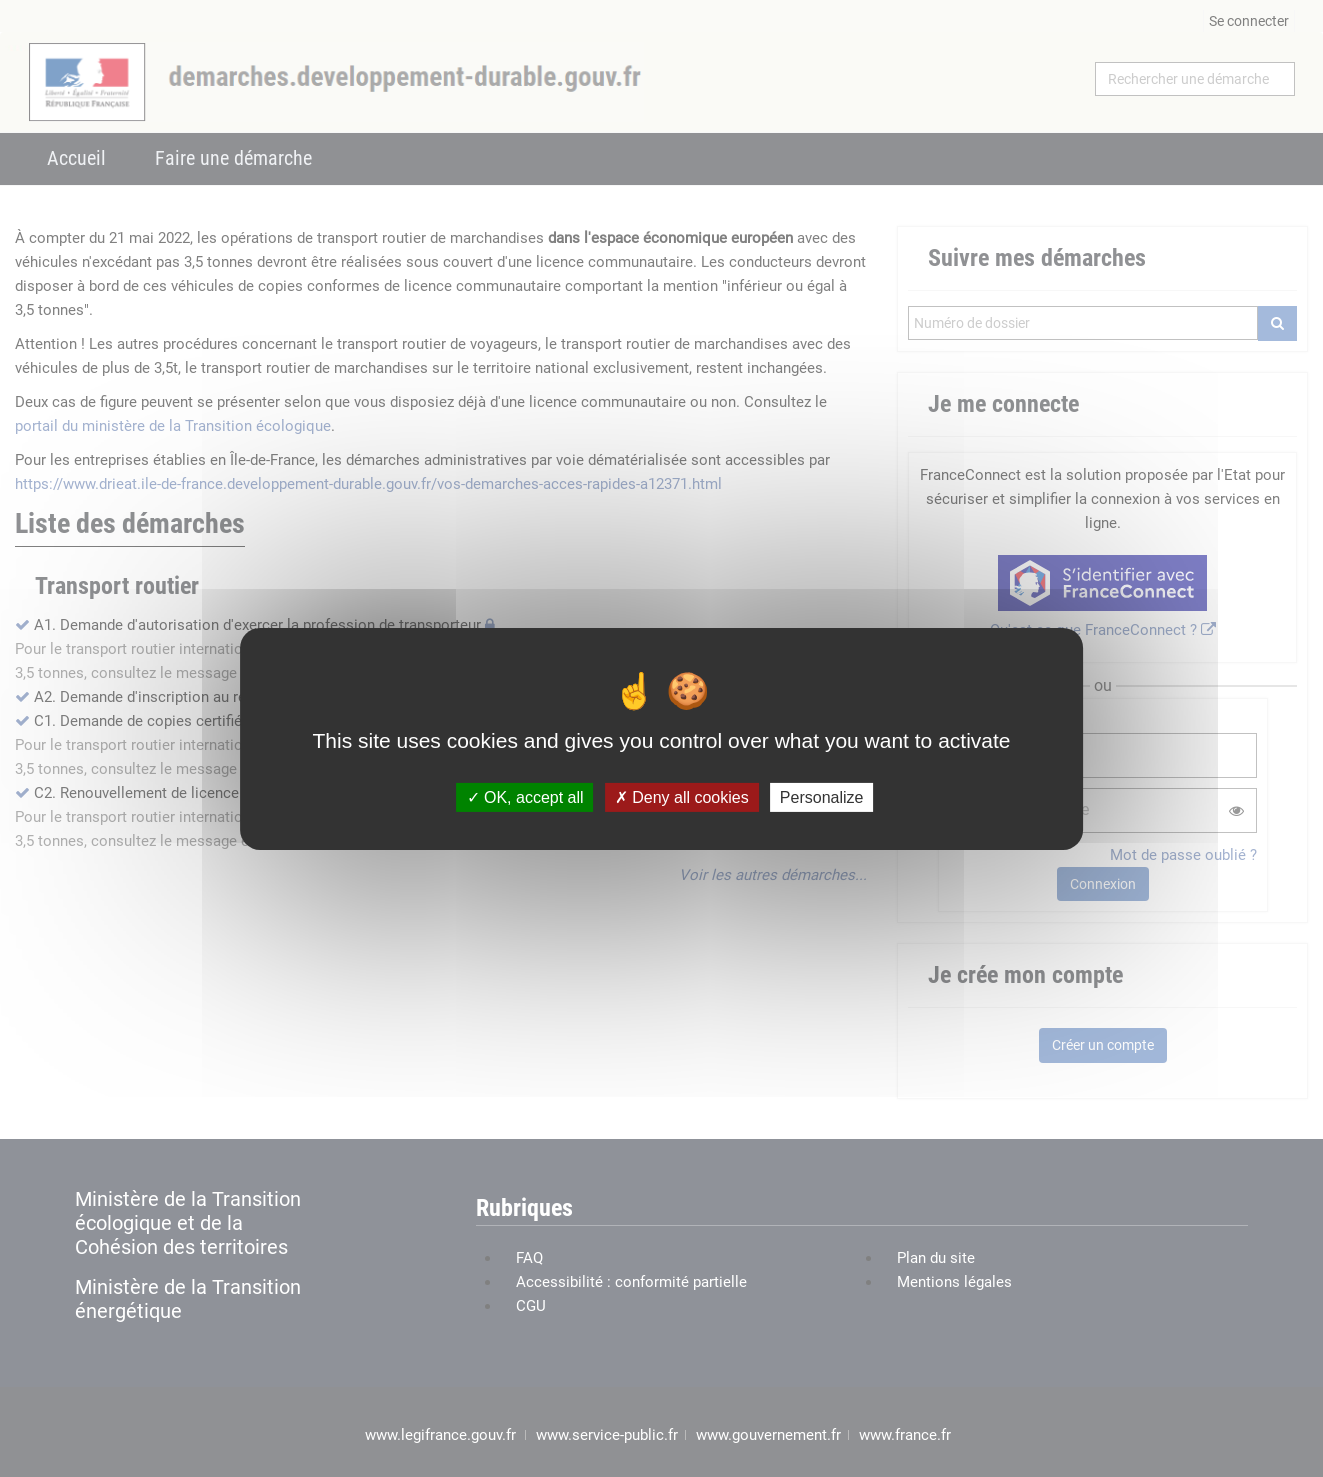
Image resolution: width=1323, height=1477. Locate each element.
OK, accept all (525, 796)
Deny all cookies (682, 796)
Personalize (822, 796)
